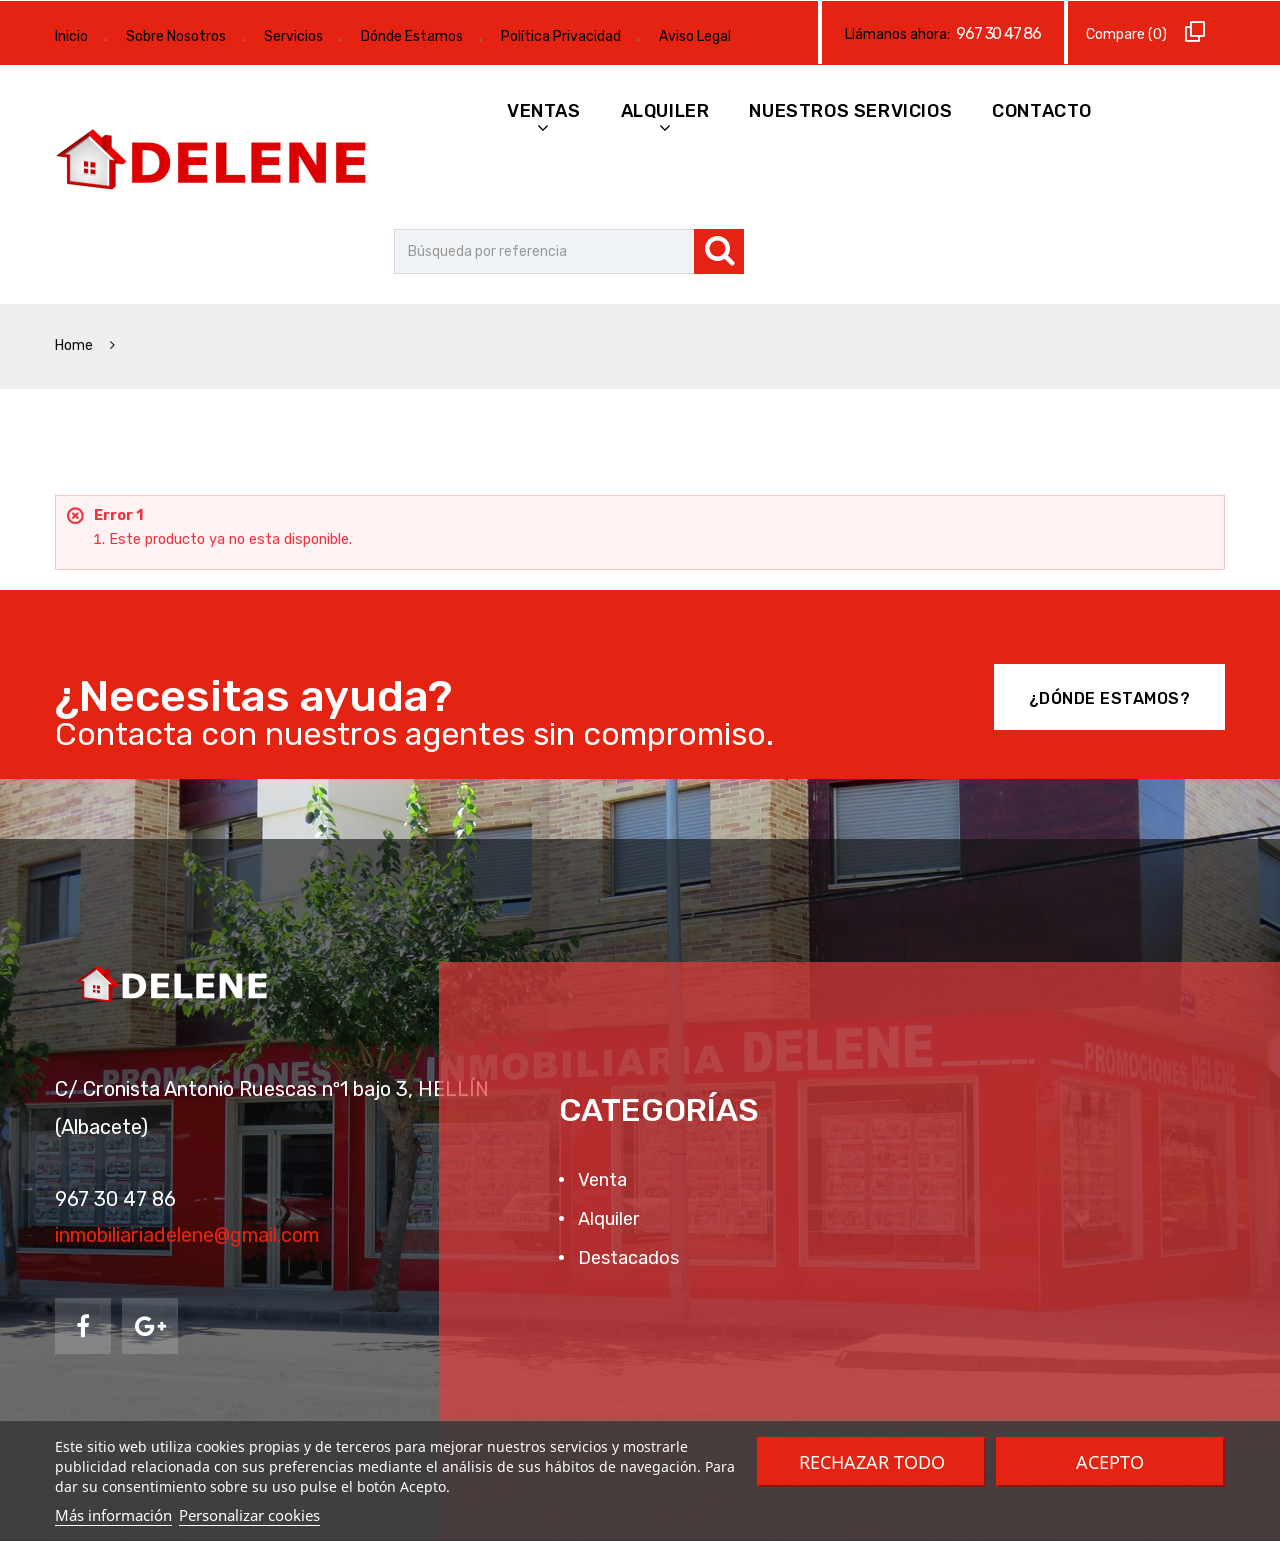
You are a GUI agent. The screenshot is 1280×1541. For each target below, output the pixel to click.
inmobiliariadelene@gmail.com (187, 1235)
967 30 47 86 (998, 33)
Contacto (1042, 111)
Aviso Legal (695, 36)
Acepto (1110, 1462)
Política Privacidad (561, 36)
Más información (113, 1515)
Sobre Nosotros (176, 36)
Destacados (626, 1258)
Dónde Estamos (412, 36)
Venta (600, 1180)
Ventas (544, 111)
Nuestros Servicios (850, 111)
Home (75, 345)
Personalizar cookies (249, 1515)
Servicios (293, 36)
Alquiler (665, 111)
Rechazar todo (872, 1462)
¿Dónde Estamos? (1110, 698)
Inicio (71, 36)
